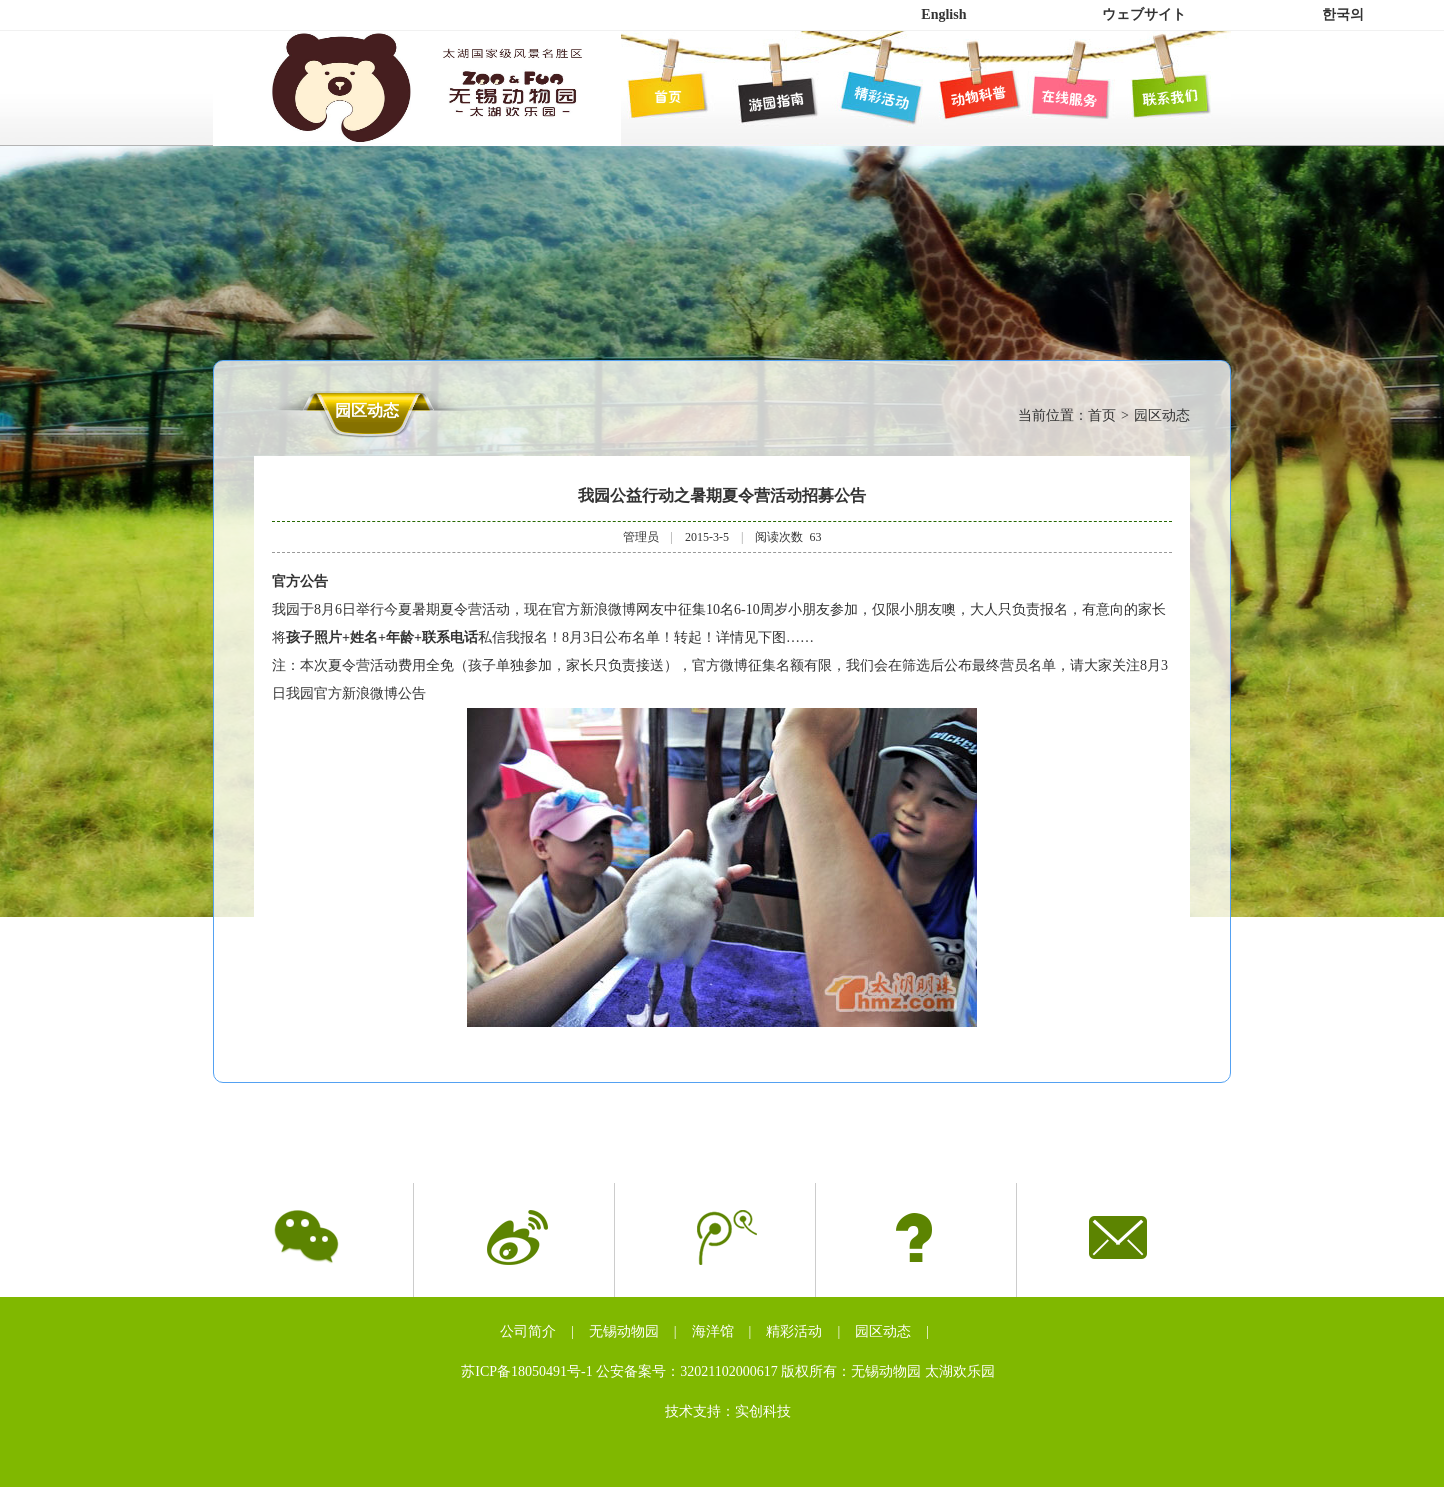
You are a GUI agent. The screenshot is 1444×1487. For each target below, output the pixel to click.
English (943, 14)
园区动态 (883, 1331)
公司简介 (528, 1331)
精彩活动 (794, 1331)
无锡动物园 (624, 1331)
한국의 (1343, 14)
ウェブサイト (1144, 14)
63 (815, 537)
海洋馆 (713, 1331)
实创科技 (763, 1411)
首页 (1102, 415)
